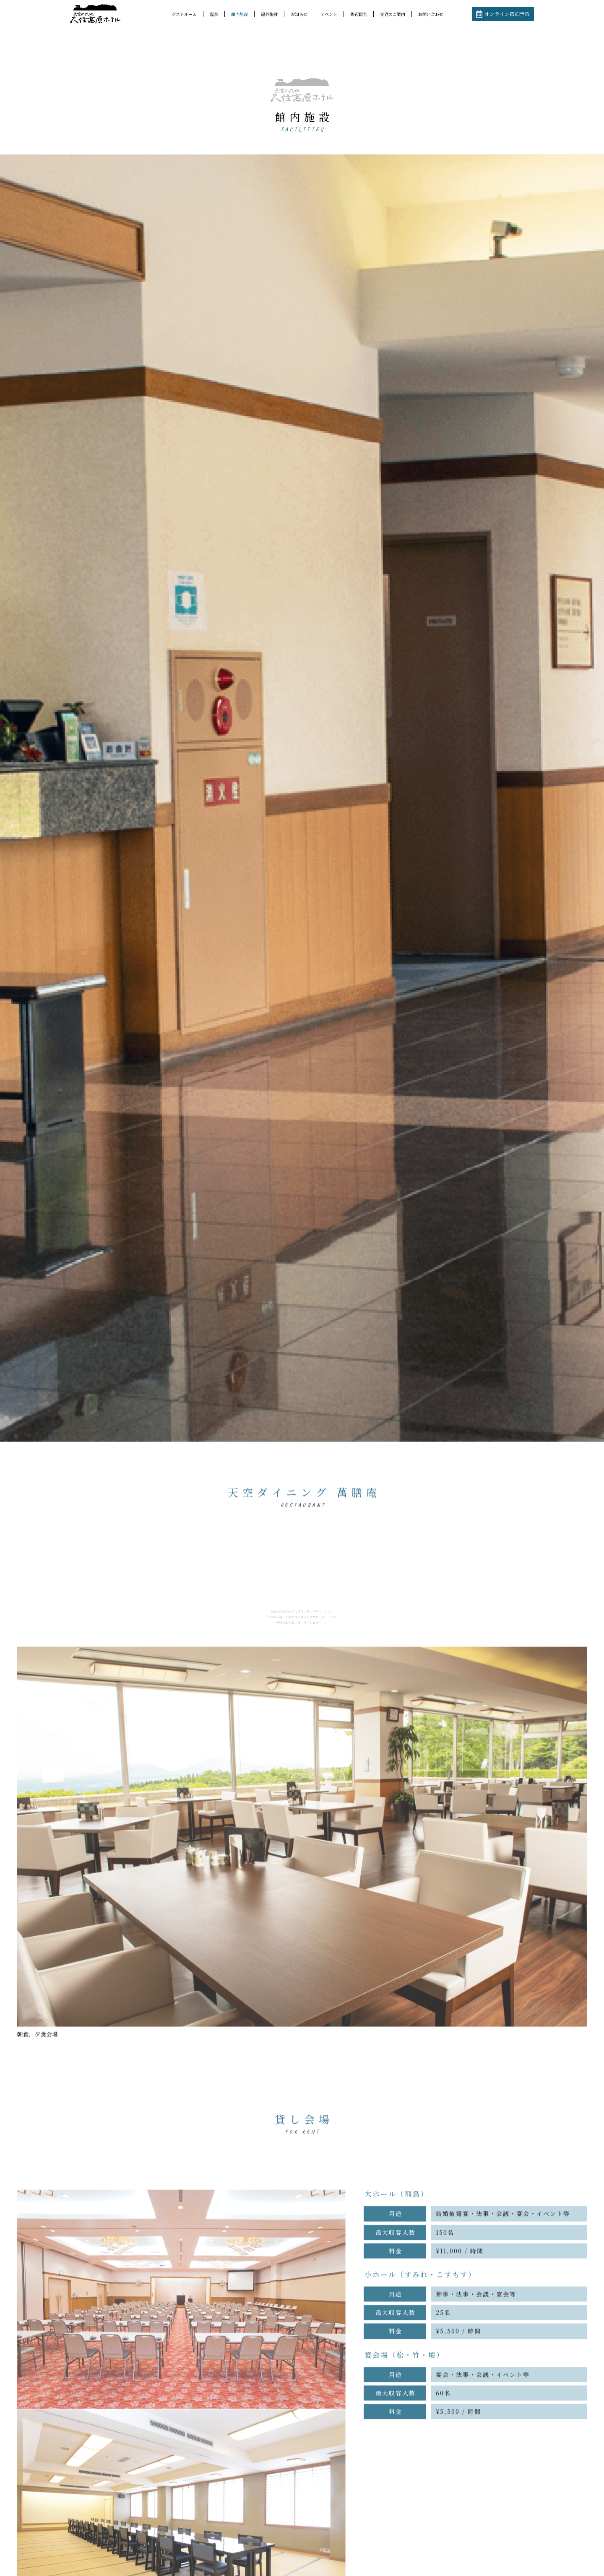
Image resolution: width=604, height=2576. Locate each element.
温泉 (214, 14)
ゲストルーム (184, 14)
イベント (328, 14)
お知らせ (299, 14)
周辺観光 (358, 14)
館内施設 (239, 14)
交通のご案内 (392, 14)
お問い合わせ (430, 14)
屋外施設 (269, 14)
